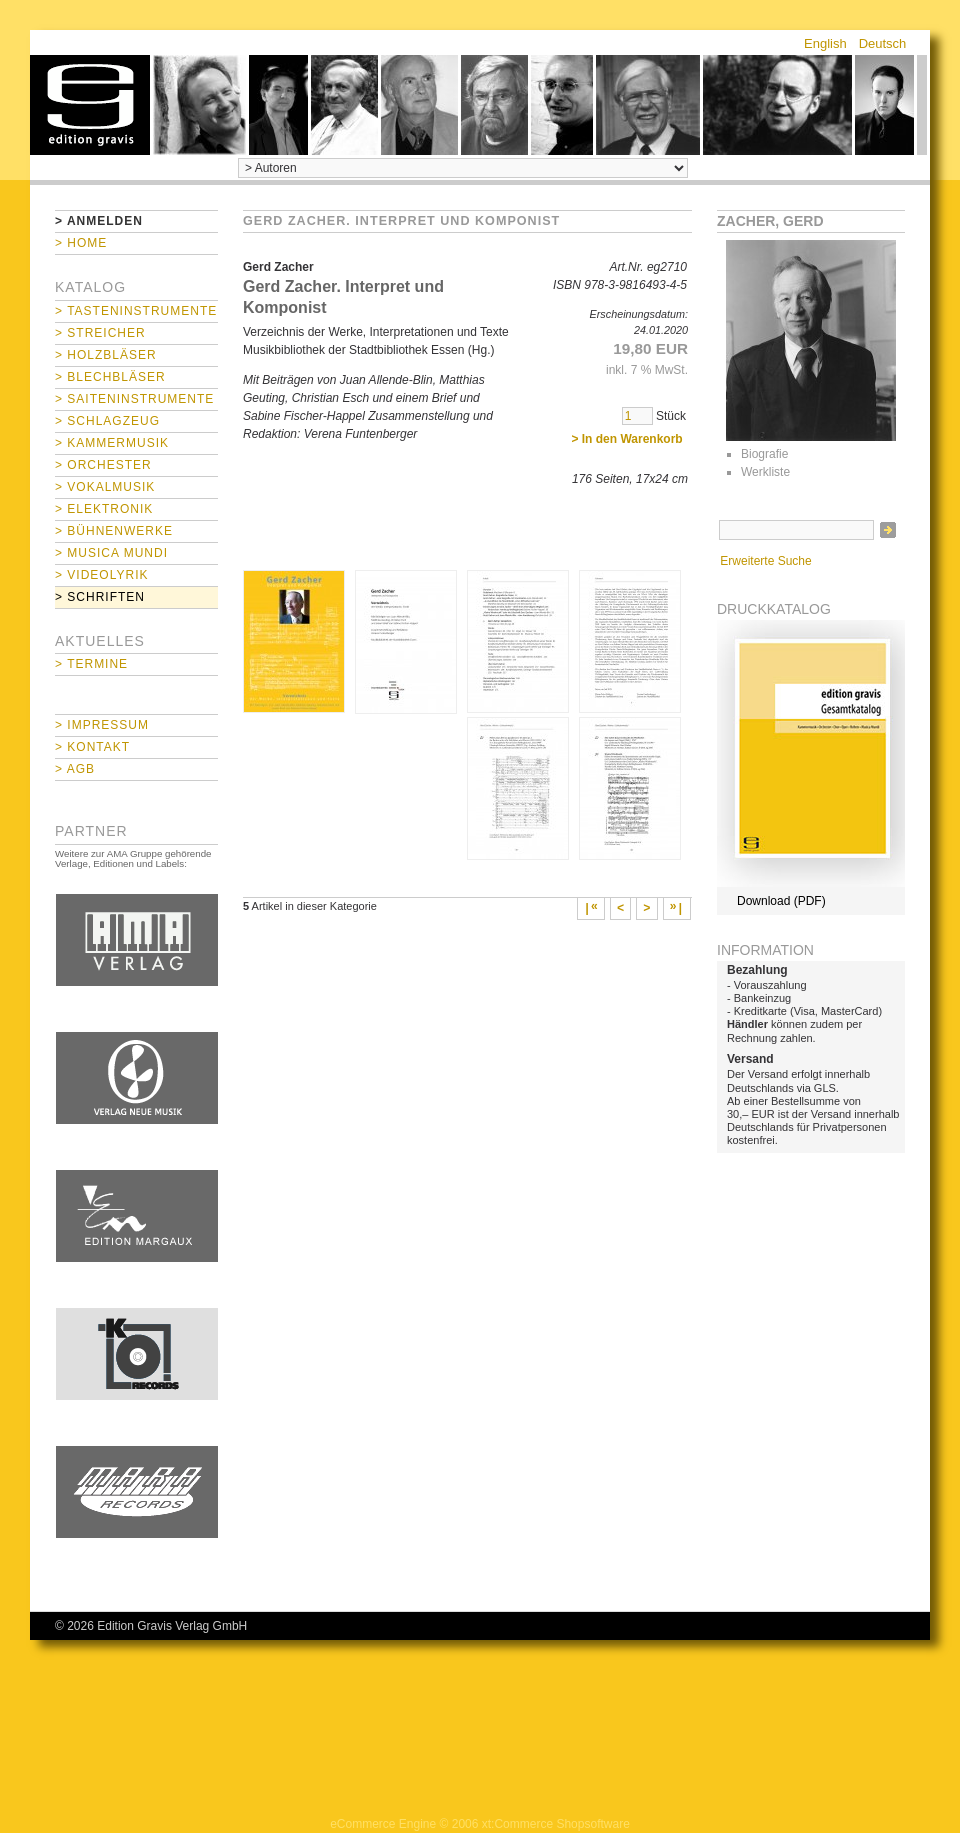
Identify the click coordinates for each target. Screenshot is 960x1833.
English (825, 43)
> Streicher (100, 333)
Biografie (764, 454)
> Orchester (103, 465)
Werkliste (765, 472)
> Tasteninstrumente (136, 311)
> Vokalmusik (105, 487)
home (90, 105)
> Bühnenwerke (114, 531)
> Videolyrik (101, 575)
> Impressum (102, 725)
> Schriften (100, 597)
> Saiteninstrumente (134, 399)
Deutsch (883, 43)
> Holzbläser (106, 355)
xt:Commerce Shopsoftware (556, 1824)
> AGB (75, 769)
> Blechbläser (110, 377)
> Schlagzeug (107, 421)
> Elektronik (104, 509)
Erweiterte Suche (765, 561)
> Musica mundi (111, 553)
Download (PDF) (781, 901)
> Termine (91, 664)
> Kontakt (92, 747)
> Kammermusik (112, 443)
